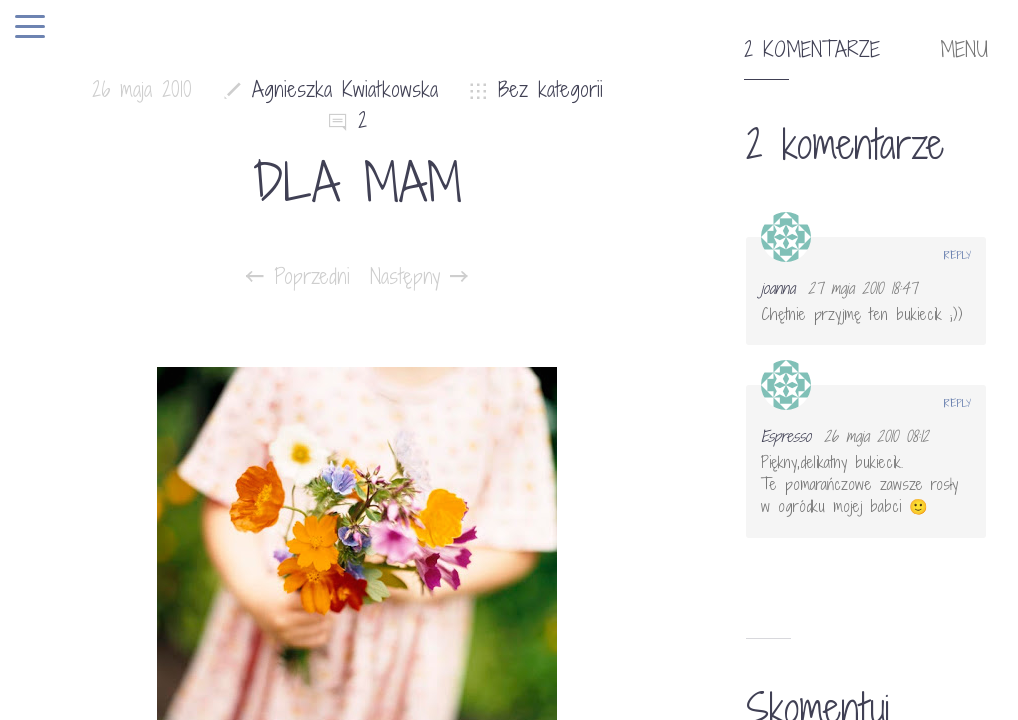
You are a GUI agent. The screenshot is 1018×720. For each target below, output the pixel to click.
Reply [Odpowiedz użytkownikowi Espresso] (957, 403)
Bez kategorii (550, 89)
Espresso (786, 436)
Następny (419, 277)
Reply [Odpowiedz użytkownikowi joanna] (957, 255)
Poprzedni (298, 277)
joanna (778, 288)
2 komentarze (812, 50)
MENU (964, 50)
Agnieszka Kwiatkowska (345, 89)
